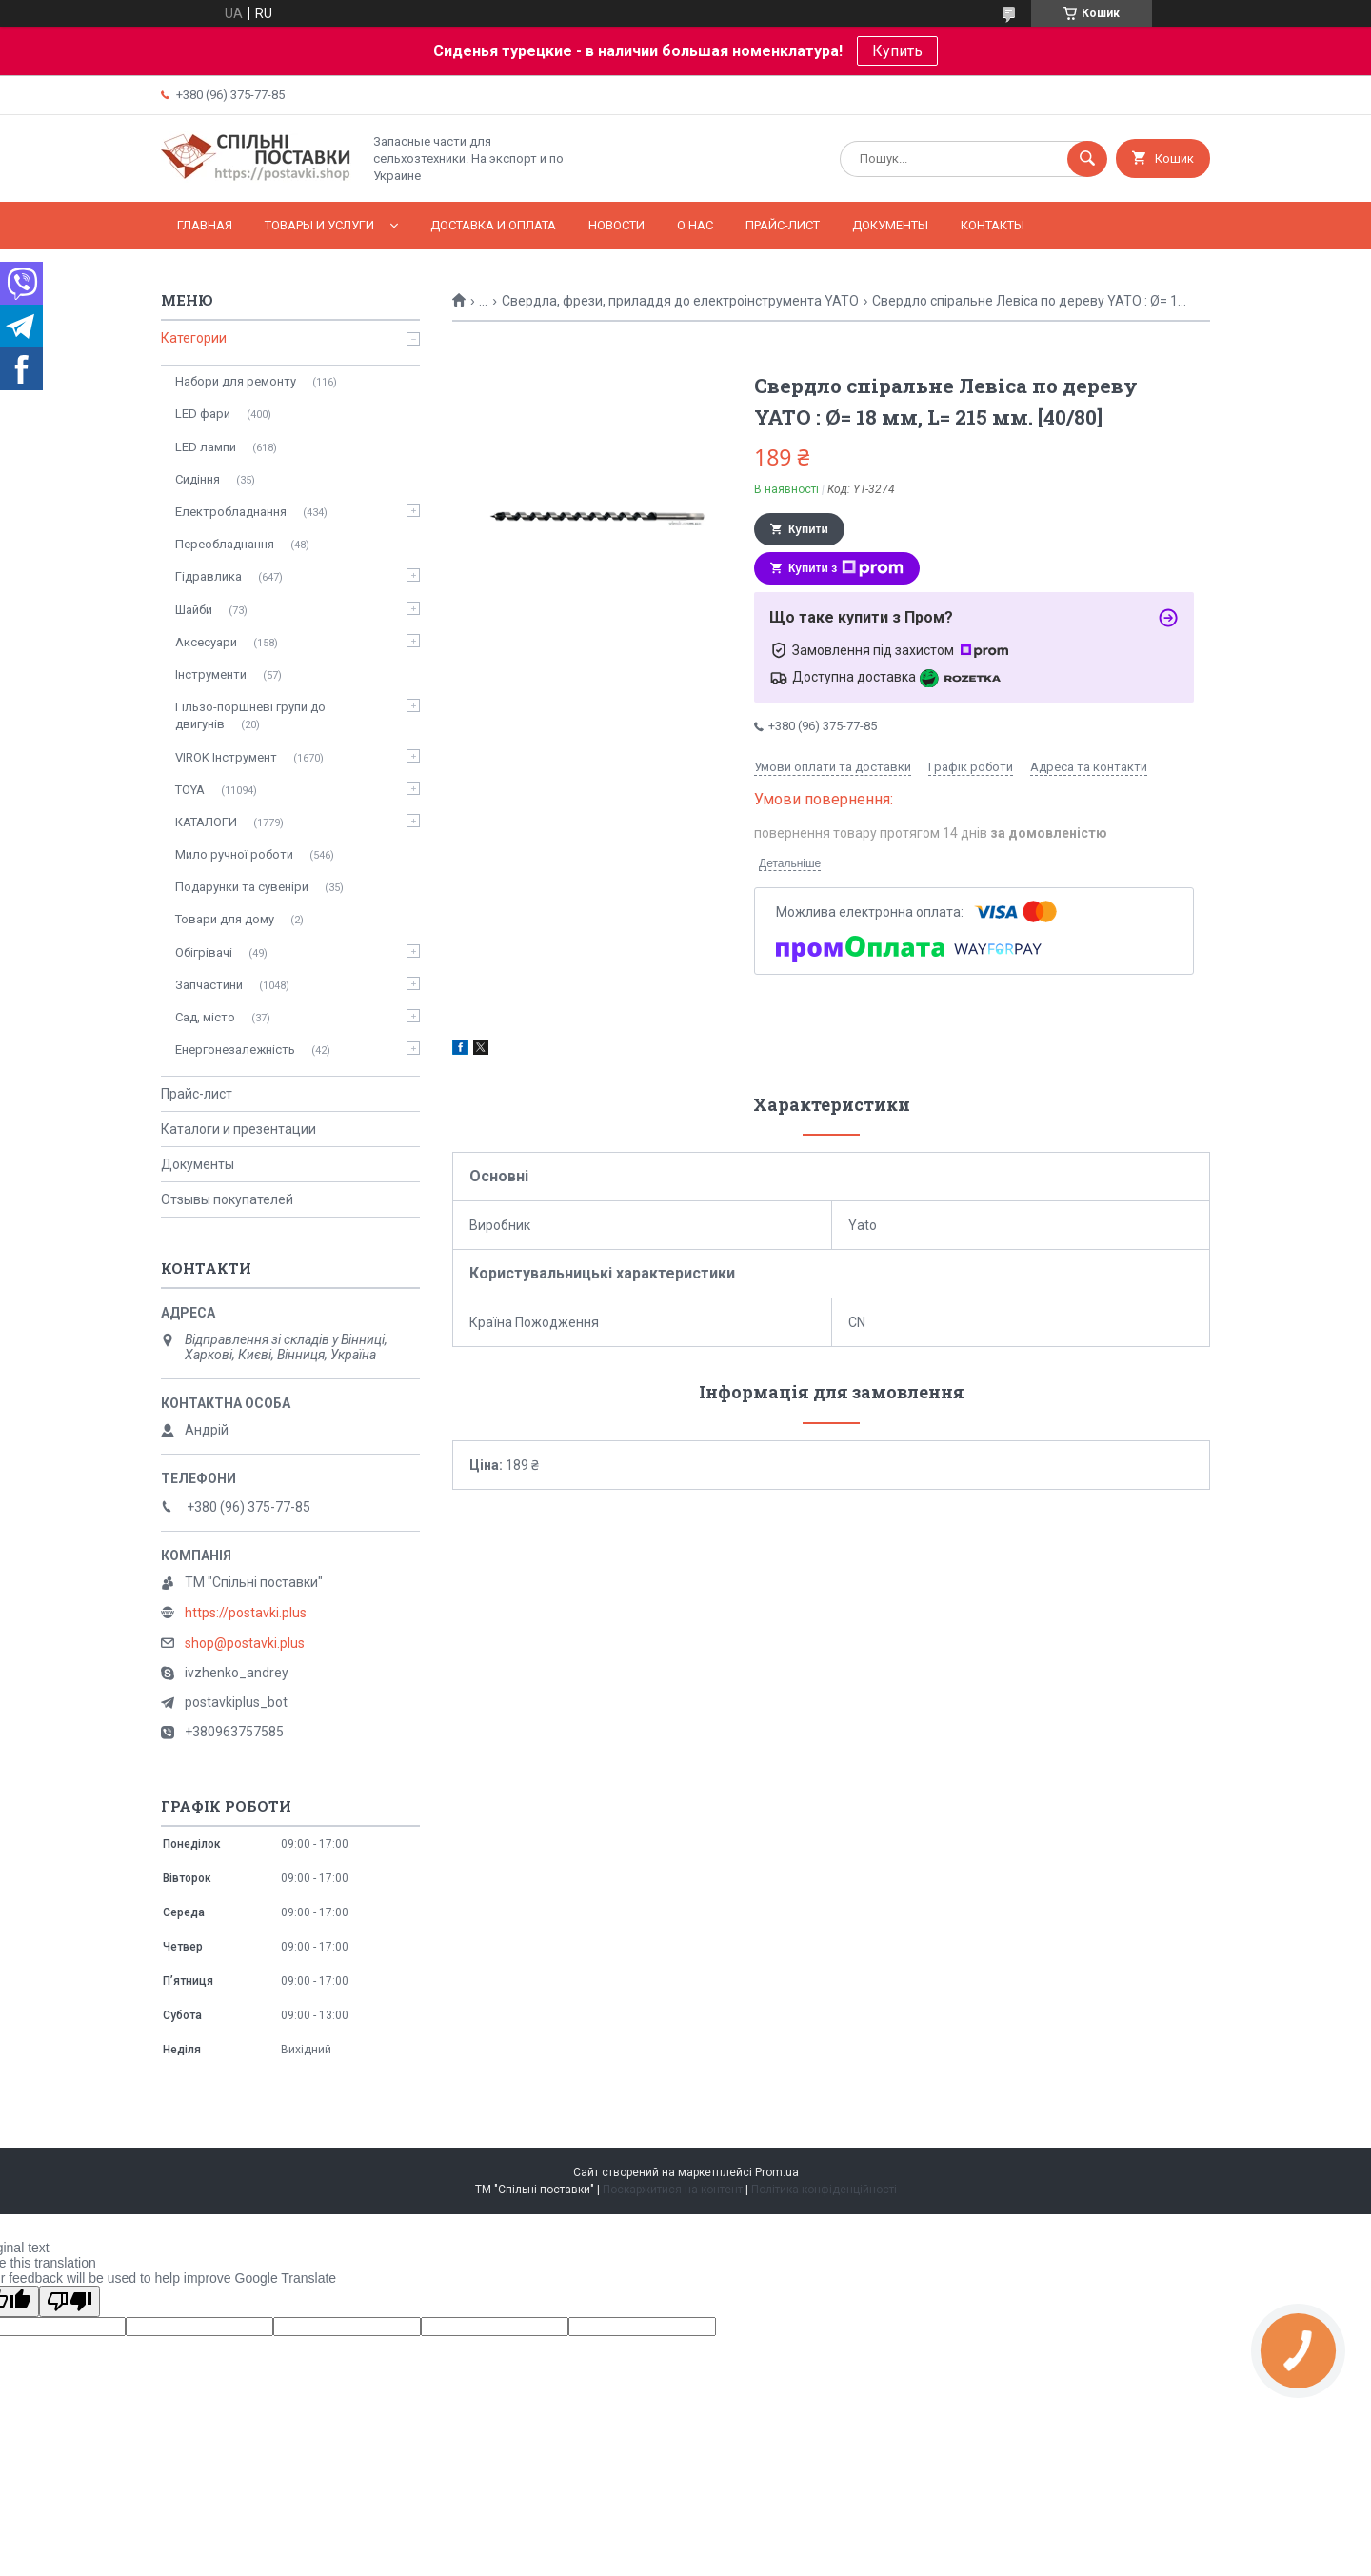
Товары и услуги (319, 225)
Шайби (193, 610)
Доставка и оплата (493, 225)
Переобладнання (224, 544)
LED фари (202, 413)
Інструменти (211, 674)
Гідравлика (208, 576)
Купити (808, 529)
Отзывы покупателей (227, 1199)
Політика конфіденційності (824, 2189)
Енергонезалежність (235, 1049)
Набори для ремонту (235, 381)
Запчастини (209, 985)
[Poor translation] (69, 2301)
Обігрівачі (203, 952)
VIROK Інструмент (226, 757)
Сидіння (197, 479)
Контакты (992, 225)
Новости (616, 225)
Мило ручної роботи (234, 854)
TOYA (190, 790)
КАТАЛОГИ (206, 822)
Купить (897, 51)
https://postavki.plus (246, 1612)
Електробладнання (231, 512)
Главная (204, 225)
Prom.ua (777, 2172)
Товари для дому (224, 919)
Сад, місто (205, 1017)
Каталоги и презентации (238, 1129)
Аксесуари (206, 642)
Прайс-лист (782, 225)
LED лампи (205, 447)
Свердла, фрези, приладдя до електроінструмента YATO (680, 300)
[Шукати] (1087, 159)
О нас (695, 225)
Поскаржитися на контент (673, 2189)
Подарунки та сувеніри (241, 887)
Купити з (846, 568)
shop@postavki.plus (245, 1643)
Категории (194, 338)
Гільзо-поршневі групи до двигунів (250, 715)
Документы (890, 225)
